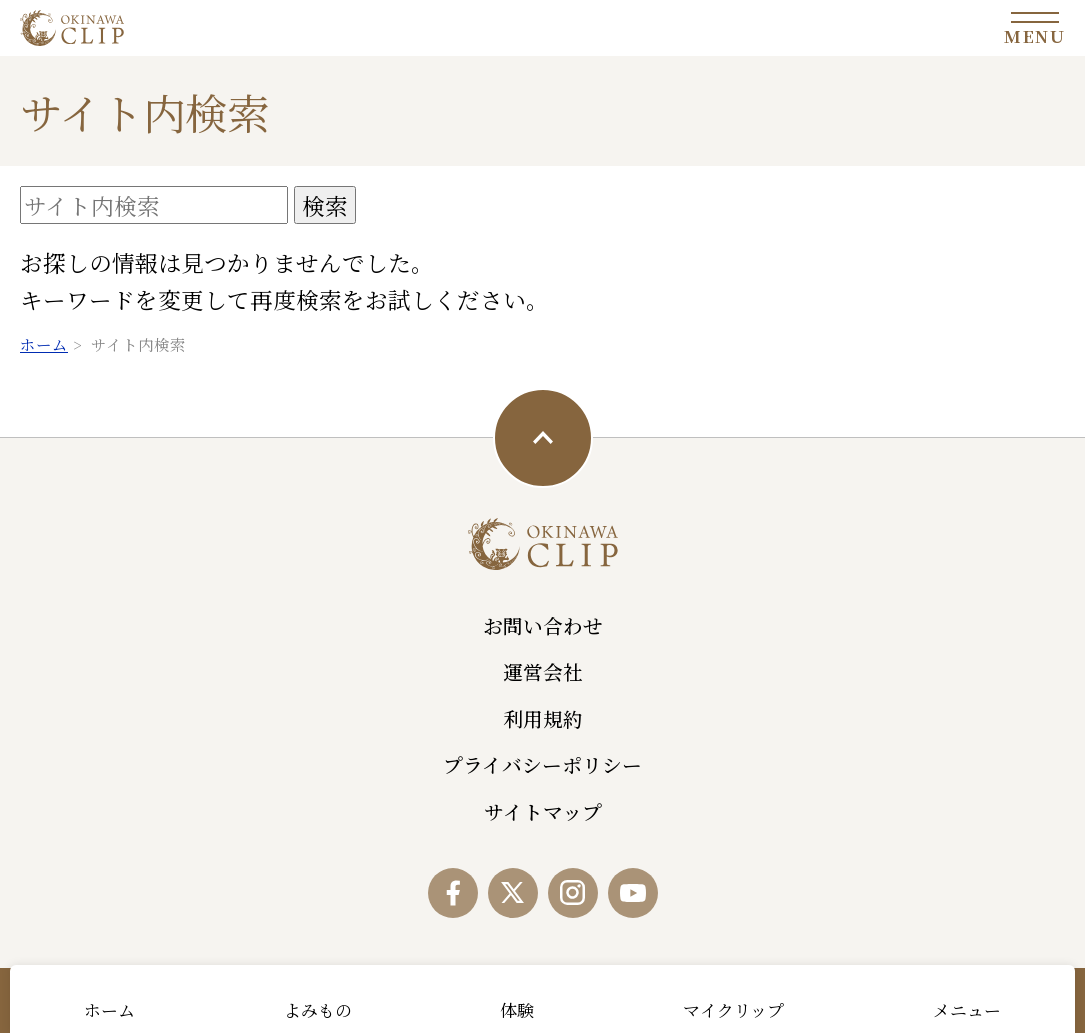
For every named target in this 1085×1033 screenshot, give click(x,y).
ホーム (109, 1009)
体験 (517, 1009)
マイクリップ (733, 1009)
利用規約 (543, 718)
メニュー (967, 1009)
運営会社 (543, 671)
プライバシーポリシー (542, 764)
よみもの (318, 1009)
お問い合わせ (543, 625)
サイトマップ (543, 811)
